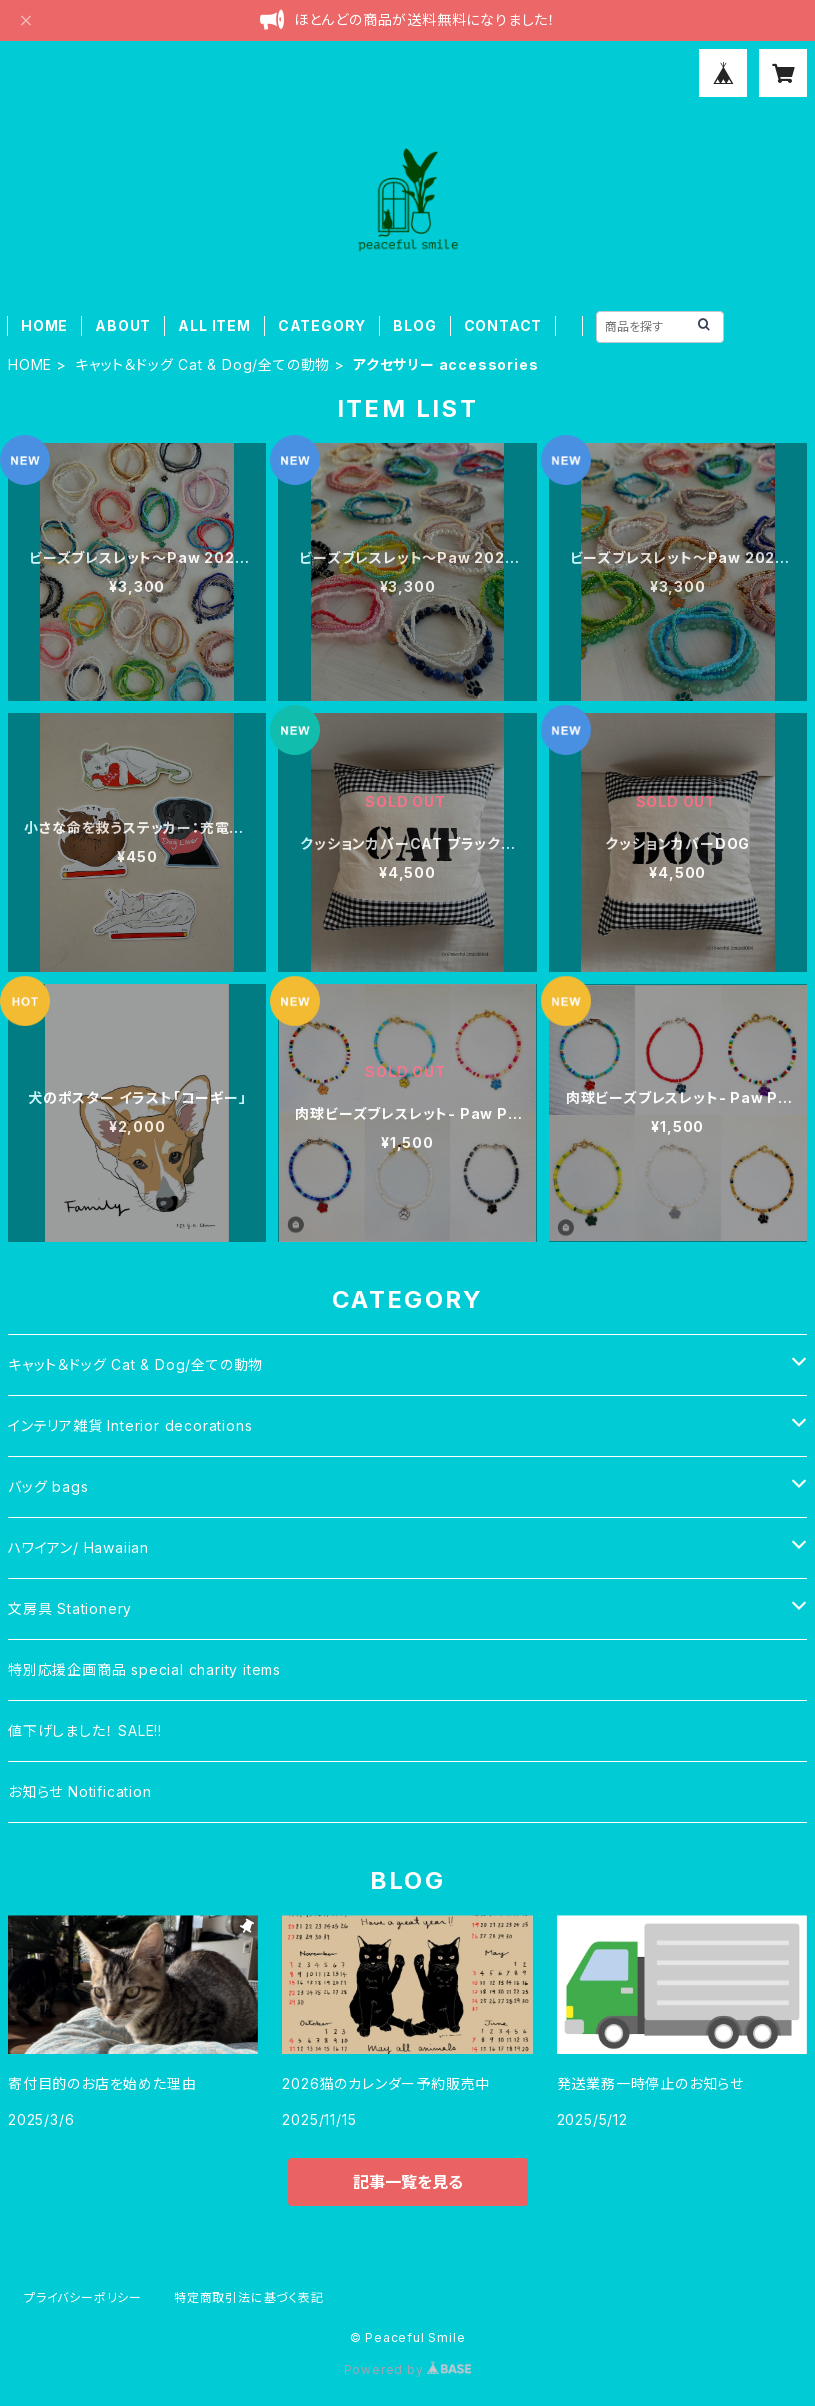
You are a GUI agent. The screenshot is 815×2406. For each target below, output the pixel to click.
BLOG (414, 325)
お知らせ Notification (80, 1791)
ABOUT (123, 325)
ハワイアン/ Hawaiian (78, 1547)
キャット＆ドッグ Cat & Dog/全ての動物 (202, 364)
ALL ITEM (214, 325)
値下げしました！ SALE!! (85, 1730)
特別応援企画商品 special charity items (144, 1669)
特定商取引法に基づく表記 (249, 2297)
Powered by (408, 2369)
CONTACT (503, 325)
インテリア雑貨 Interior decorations (130, 1425)
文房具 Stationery (70, 1608)
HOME (44, 325)
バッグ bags (48, 1486)
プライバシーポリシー (83, 2297)
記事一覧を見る (408, 2182)
